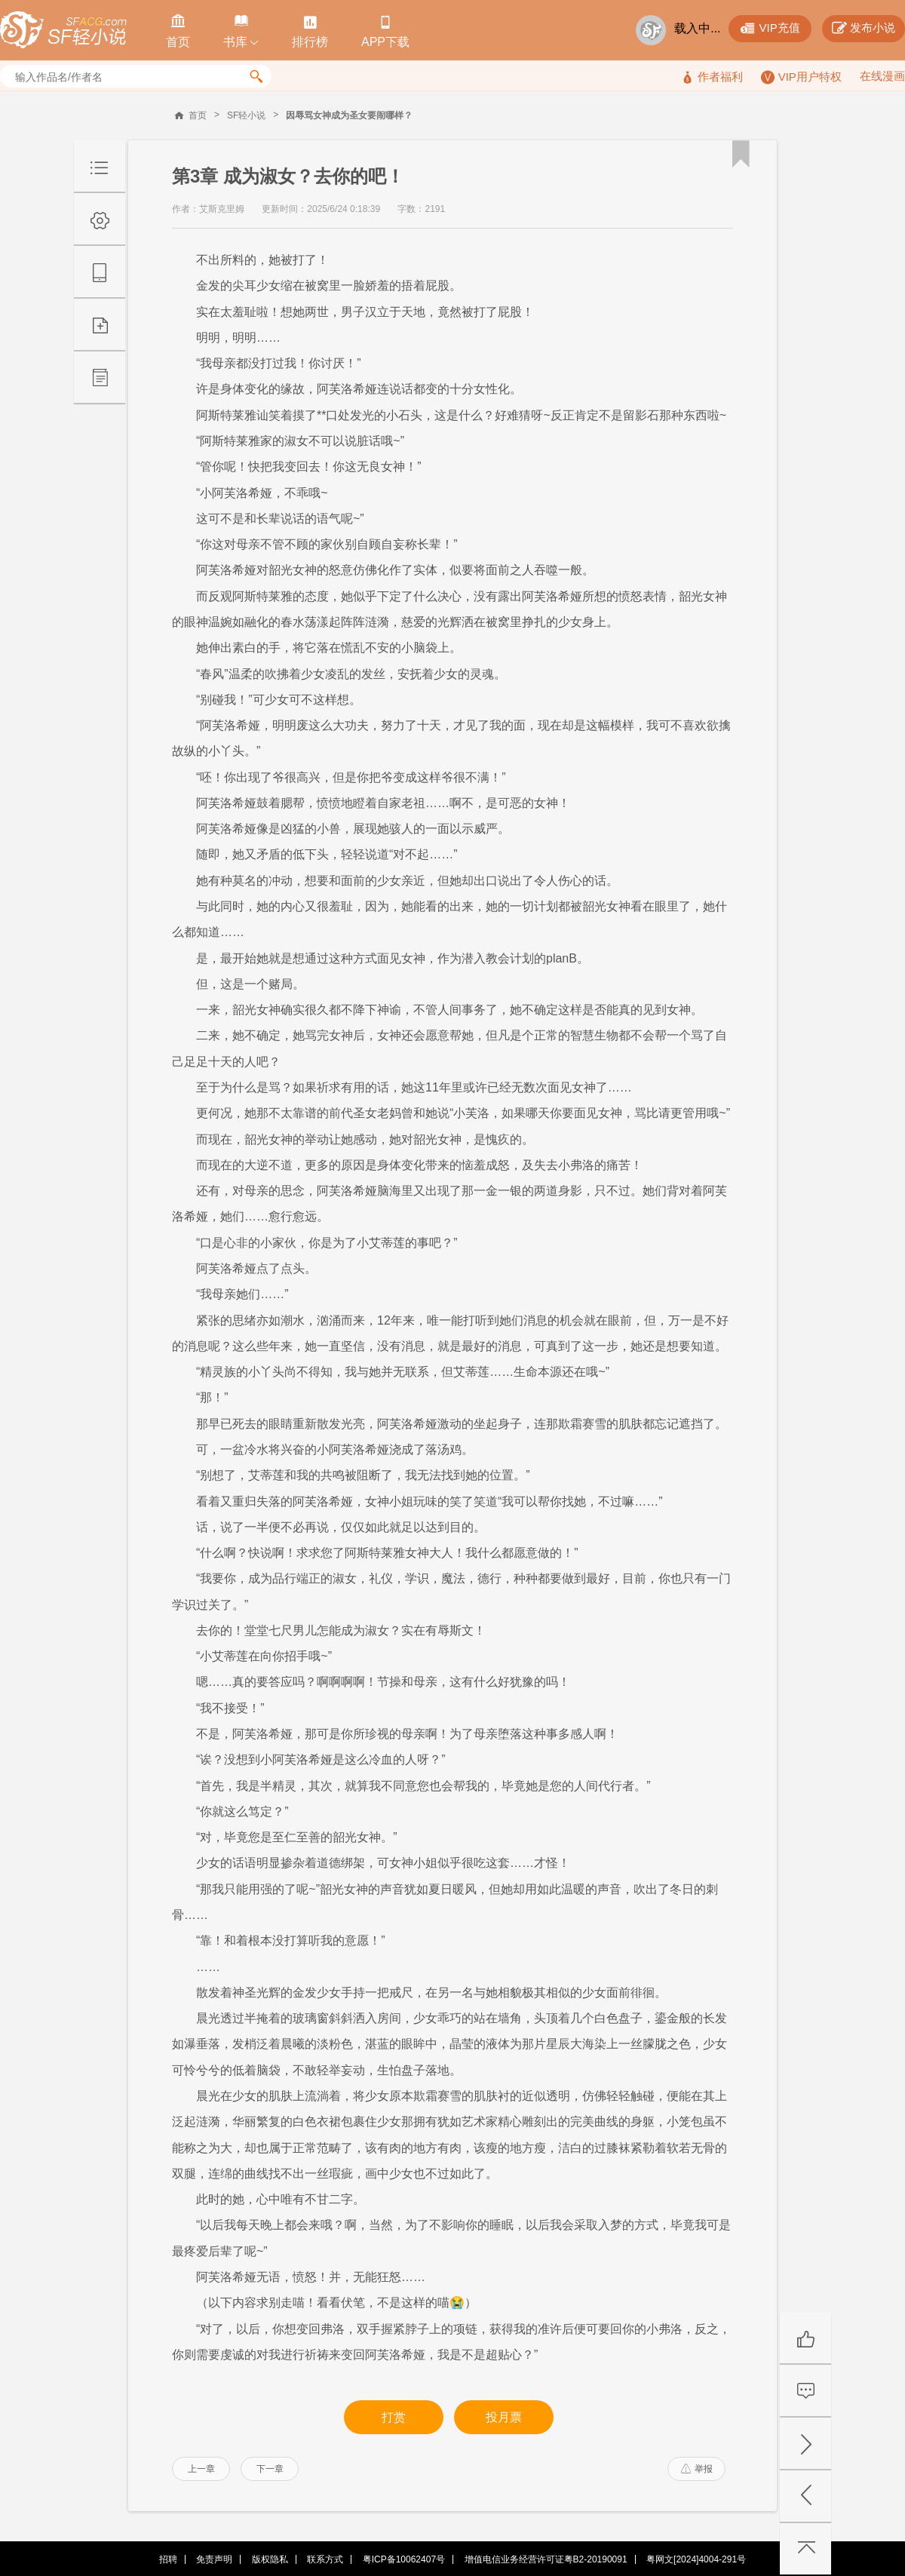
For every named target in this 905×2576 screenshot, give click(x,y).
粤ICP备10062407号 (404, 2559)
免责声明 (214, 2559)
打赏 (394, 2417)
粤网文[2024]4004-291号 (696, 2559)
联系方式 (325, 2559)
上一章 (201, 2469)
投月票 (504, 2417)
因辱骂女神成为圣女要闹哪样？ (349, 115)
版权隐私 (270, 2559)
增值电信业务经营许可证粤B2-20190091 (546, 2559)
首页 (198, 115)
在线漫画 (882, 75)
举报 (697, 2469)
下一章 (270, 2469)
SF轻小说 (246, 115)
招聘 (168, 2559)
